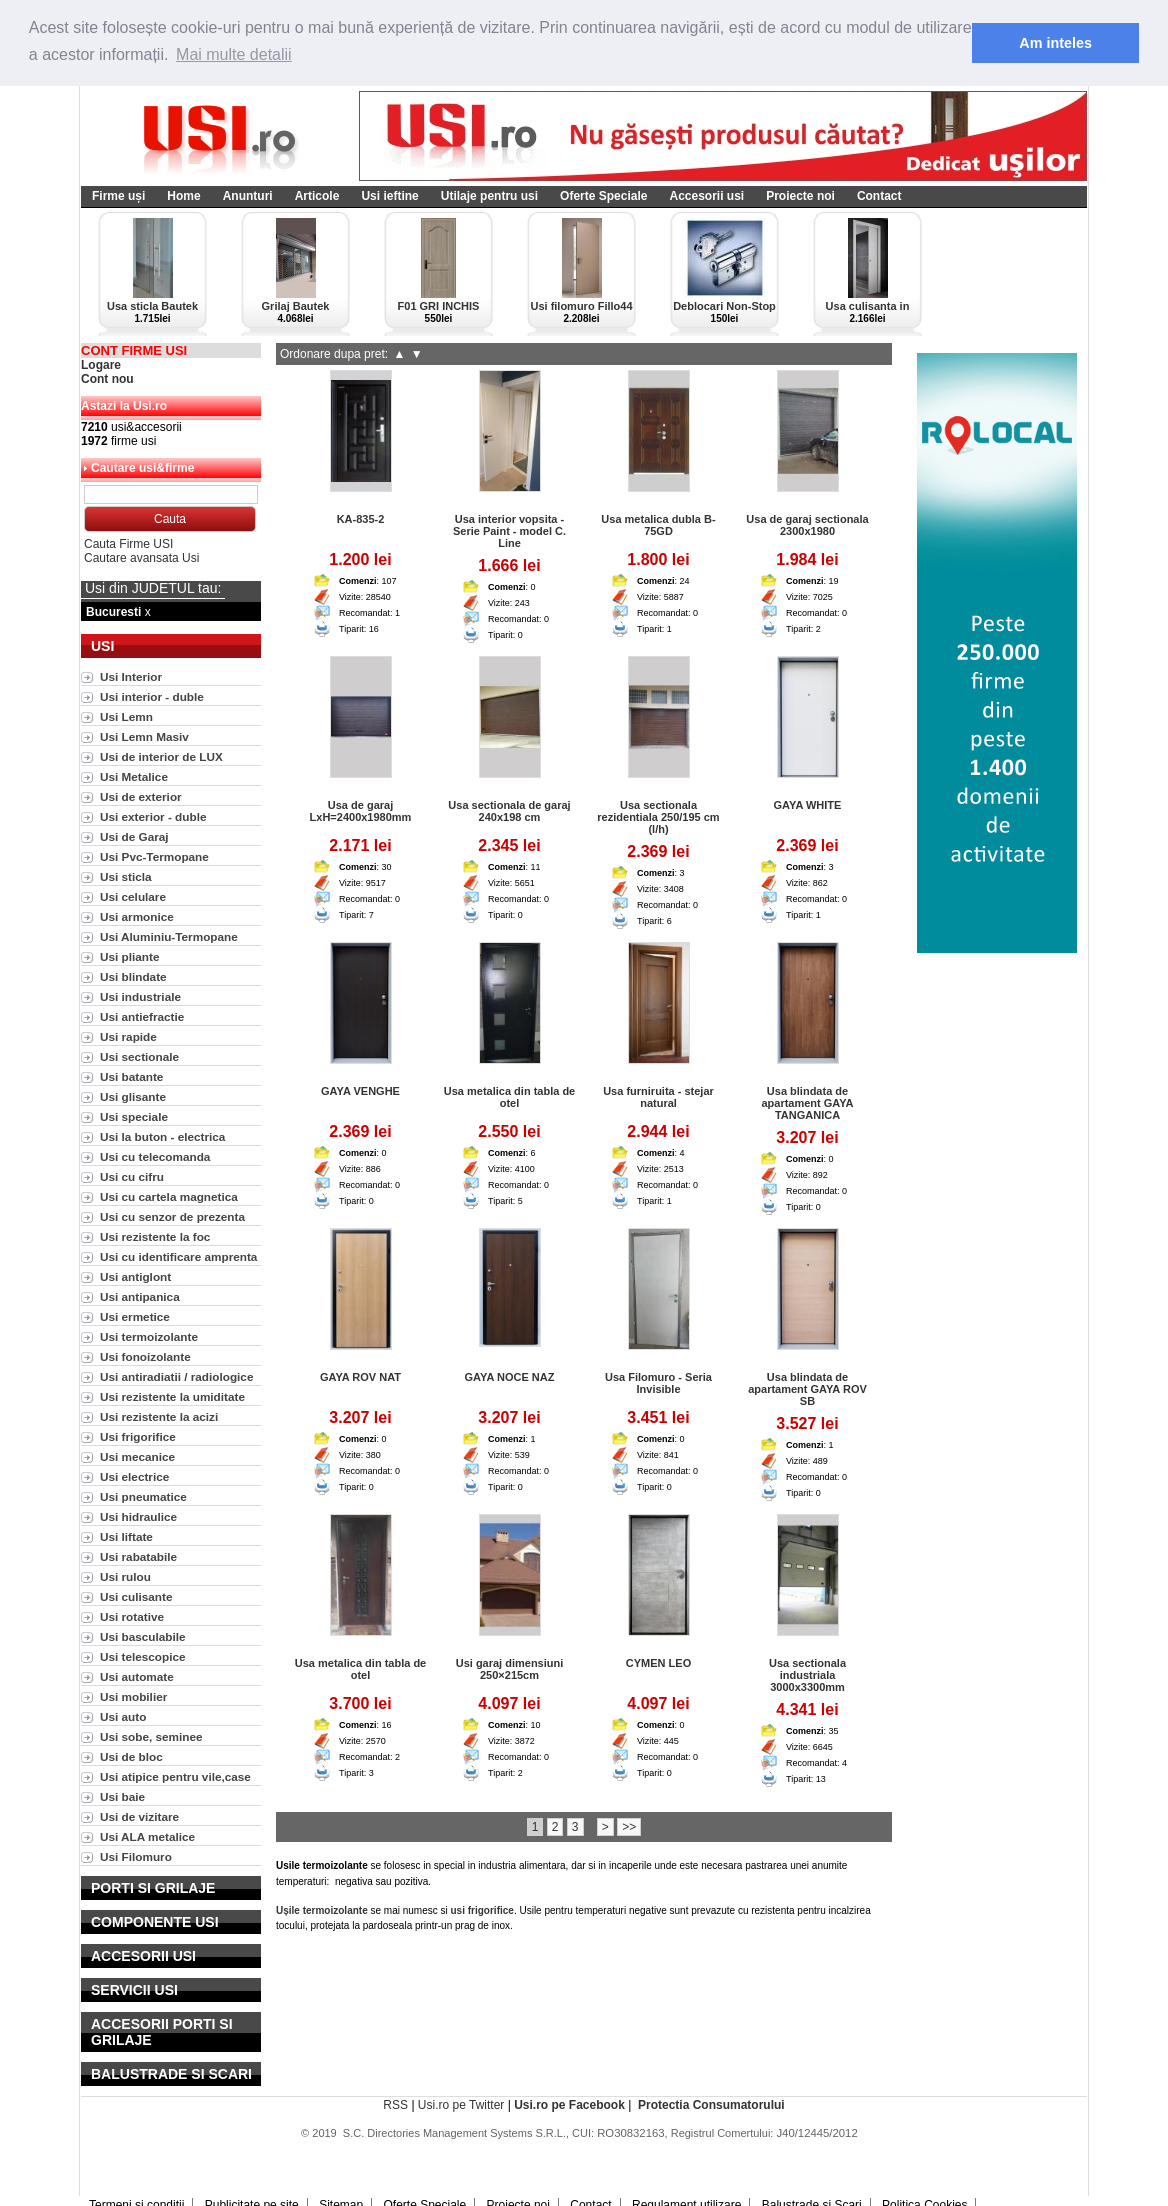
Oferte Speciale (603, 196)
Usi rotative (132, 1616)
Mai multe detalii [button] (234, 54)
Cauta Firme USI (128, 544)
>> (629, 1827)
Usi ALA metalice (147, 1836)
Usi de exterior (141, 796)
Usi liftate (126, 1536)
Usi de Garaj (134, 836)
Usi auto (123, 1716)
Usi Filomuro (136, 1856)
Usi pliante (129, 956)
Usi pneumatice (143, 1496)
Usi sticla (126, 876)
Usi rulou (125, 1576)
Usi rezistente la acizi (159, 1416)
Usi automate (137, 1676)
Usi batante (131, 1076)
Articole (317, 196)
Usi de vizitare (139, 1816)
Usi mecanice (137, 1456)
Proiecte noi (800, 196)
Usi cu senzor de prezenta (172, 1216)
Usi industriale (140, 996)
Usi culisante (136, 1596)
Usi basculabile (143, 1636)
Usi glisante (133, 1096)
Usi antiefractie (142, 1016)
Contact (879, 196)
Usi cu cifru (132, 1176)
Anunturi (248, 196)
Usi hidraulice (138, 1516)
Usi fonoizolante (145, 1356)
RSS (395, 2105)
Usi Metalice (134, 776)
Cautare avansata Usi (141, 558)
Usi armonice (137, 916)
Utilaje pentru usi (489, 196)
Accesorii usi (706, 196)
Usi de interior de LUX (161, 756)
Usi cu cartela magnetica (169, 1196)
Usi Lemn (126, 716)
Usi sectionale (139, 1056)
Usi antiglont (135, 1276)
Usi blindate (133, 976)
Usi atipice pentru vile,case (175, 1776)
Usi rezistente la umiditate (172, 1396)
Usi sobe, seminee (151, 1736)
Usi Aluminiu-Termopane (169, 936)
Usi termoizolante (149, 1336)
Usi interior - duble (152, 696)
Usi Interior (131, 676)
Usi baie (122, 1796)
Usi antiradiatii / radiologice (176, 1376)
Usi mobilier (133, 1696)
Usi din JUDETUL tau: (153, 588)
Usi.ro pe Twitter (461, 2105)
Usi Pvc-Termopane (154, 856)
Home (183, 196)
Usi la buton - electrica (162, 1136)
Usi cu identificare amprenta (178, 1256)
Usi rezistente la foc (155, 1236)
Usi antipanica (140, 1296)
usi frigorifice (482, 1910)
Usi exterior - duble (153, 816)
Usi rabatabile (138, 1556)
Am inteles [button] (1055, 43)
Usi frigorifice (138, 1436)
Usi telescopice (143, 1656)
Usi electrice (134, 1476)
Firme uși (118, 196)
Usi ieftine (389, 196)
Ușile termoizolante (322, 1910)
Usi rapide (128, 1036)
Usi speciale (134, 1116)
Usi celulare (133, 896)
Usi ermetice (135, 1316)
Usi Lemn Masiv (144, 736)
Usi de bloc (131, 1756)
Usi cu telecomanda (155, 1156)
